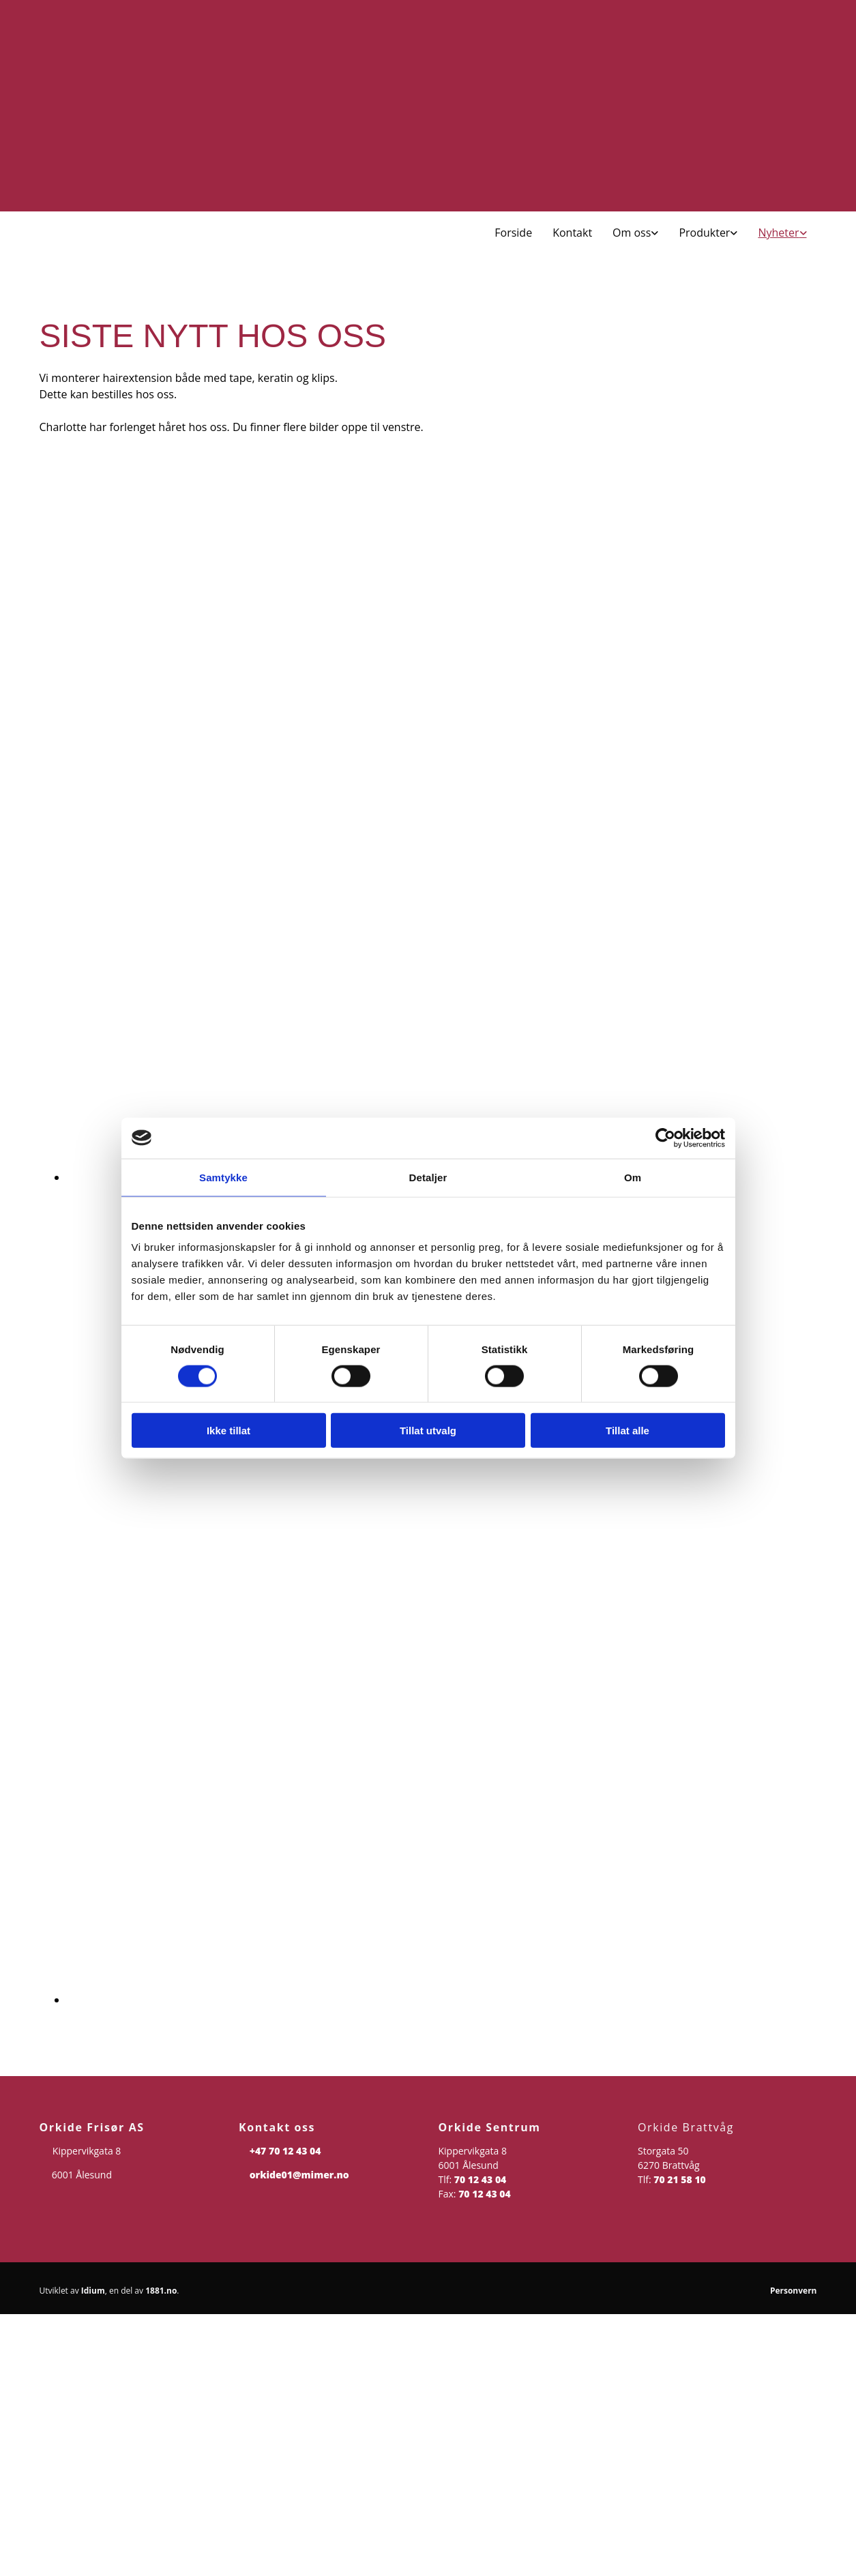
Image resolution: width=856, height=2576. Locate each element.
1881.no (161, 2290)
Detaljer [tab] (428, 1177)
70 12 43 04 (480, 2179)
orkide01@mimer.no (299, 2174)
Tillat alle (627, 1430)
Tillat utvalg (428, 1430)
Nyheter (778, 232)
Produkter (704, 232)
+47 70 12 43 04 (285, 2150)
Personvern (793, 2290)
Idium (93, 2290)
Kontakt (572, 232)
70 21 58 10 (679, 2179)
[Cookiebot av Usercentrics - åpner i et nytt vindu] (665, 1137)
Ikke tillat (228, 1430)
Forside (513, 232)
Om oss (632, 232)
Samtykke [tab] (223, 1177)
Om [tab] (632, 1177)
